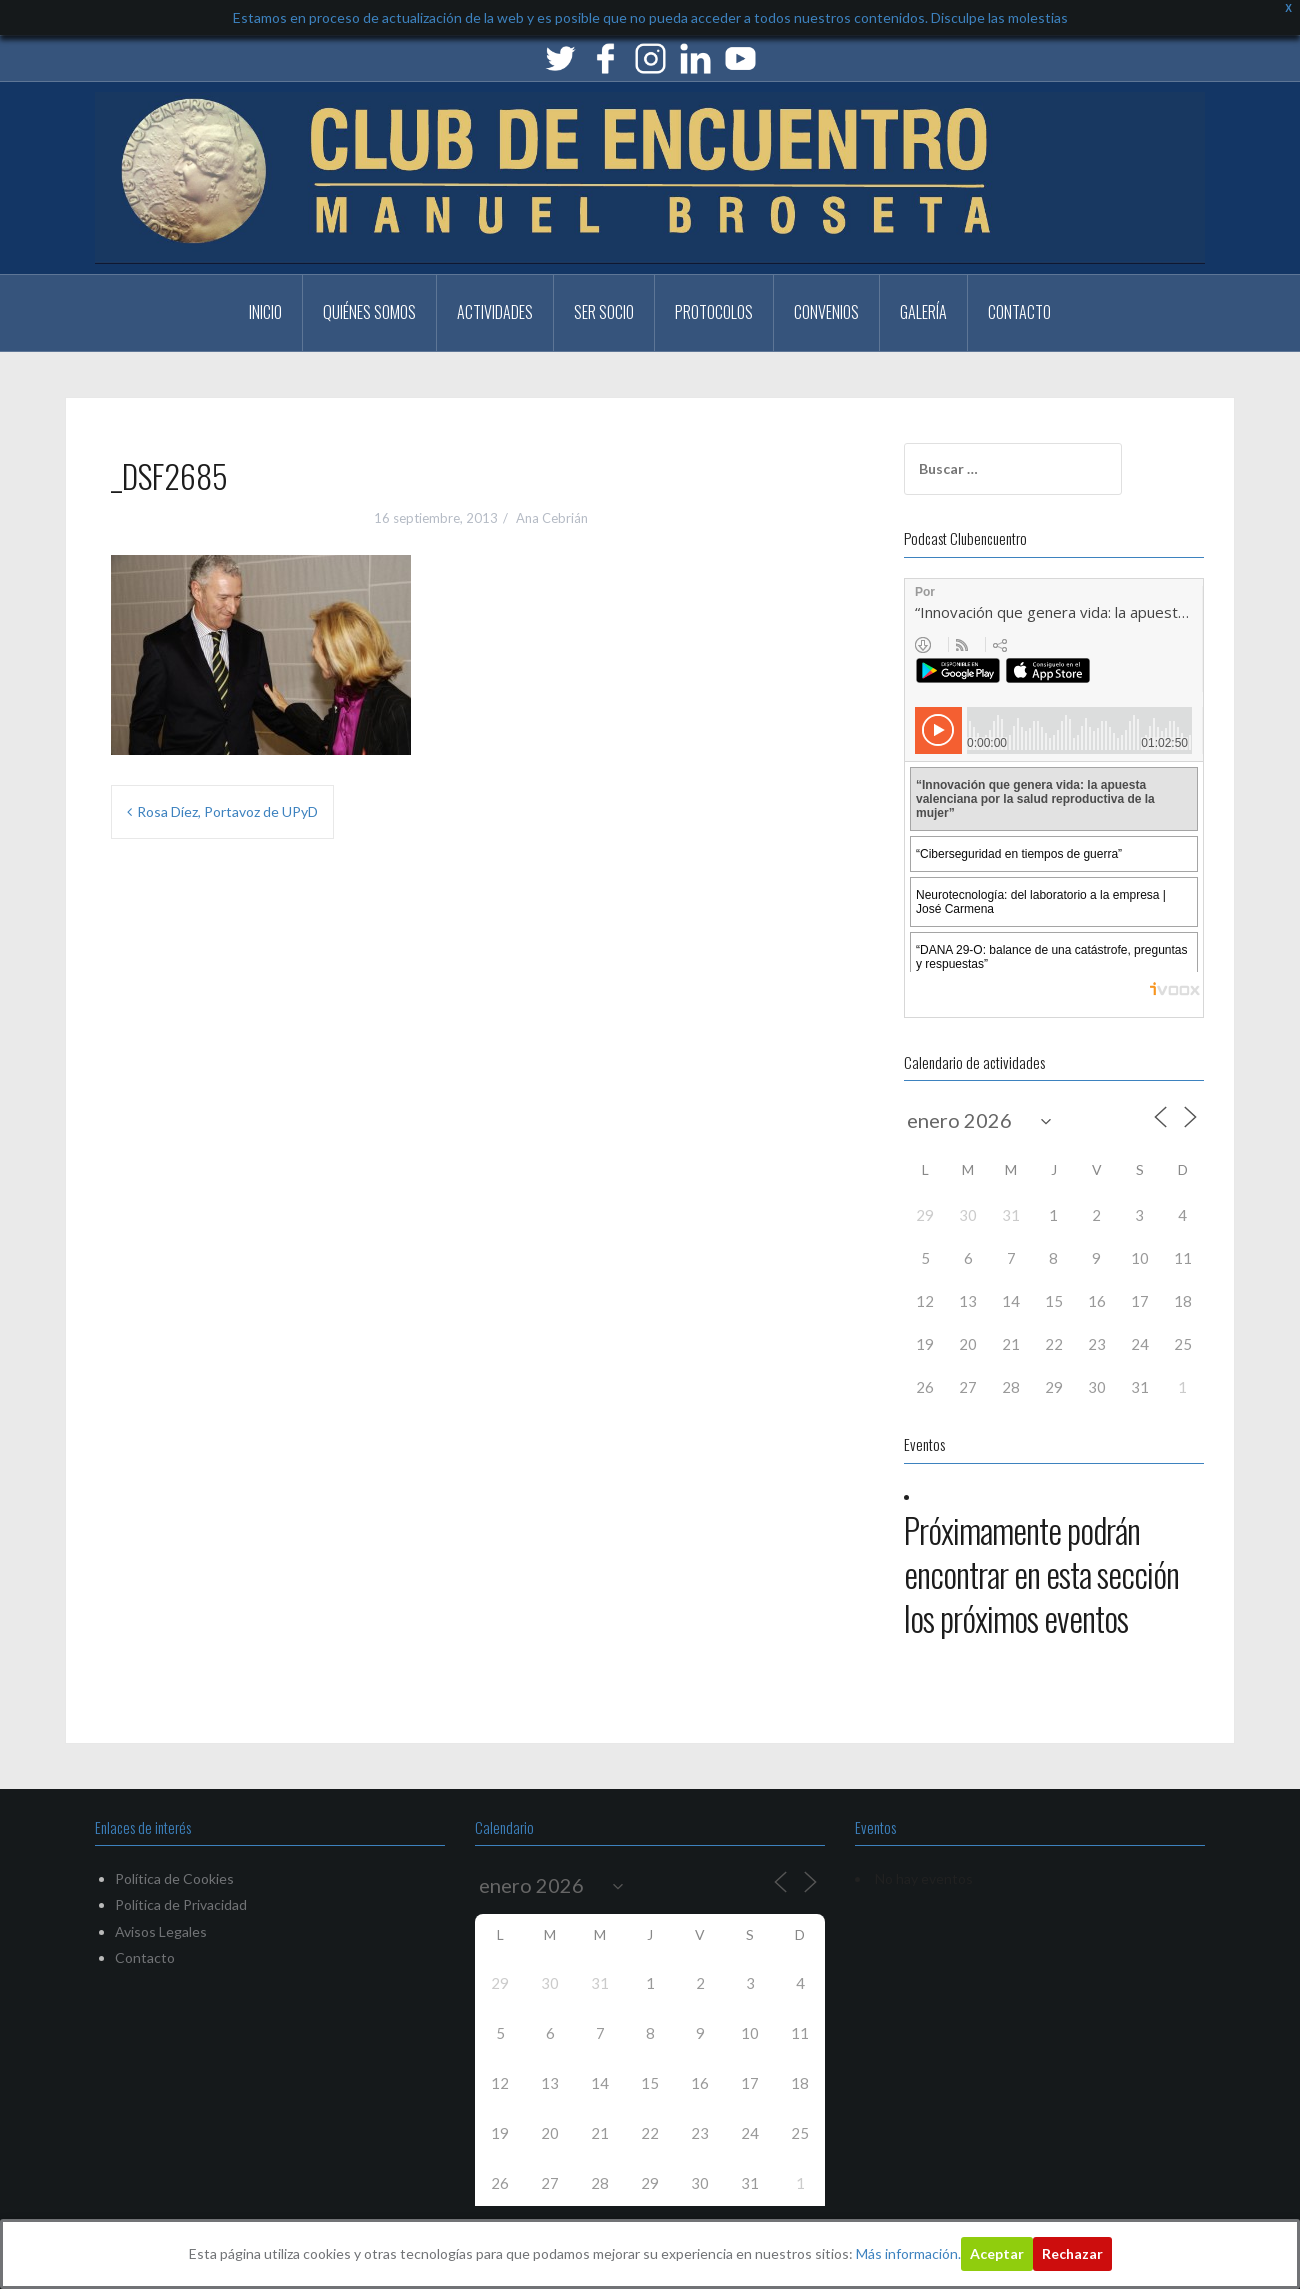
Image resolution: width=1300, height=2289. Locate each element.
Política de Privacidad (181, 1904)
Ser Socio (604, 312)
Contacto (1019, 312)
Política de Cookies (174, 1878)
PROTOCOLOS (714, 312)
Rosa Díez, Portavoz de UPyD (227, 811)
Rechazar (1072, 2253)
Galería (923, 312)
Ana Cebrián (552, 518)
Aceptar (997, 2253)
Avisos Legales (161, 1931)
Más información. (908, 2253)
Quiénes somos (369, 312)
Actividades (495, 312)
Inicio (265, 312)
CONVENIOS (826, 312)
